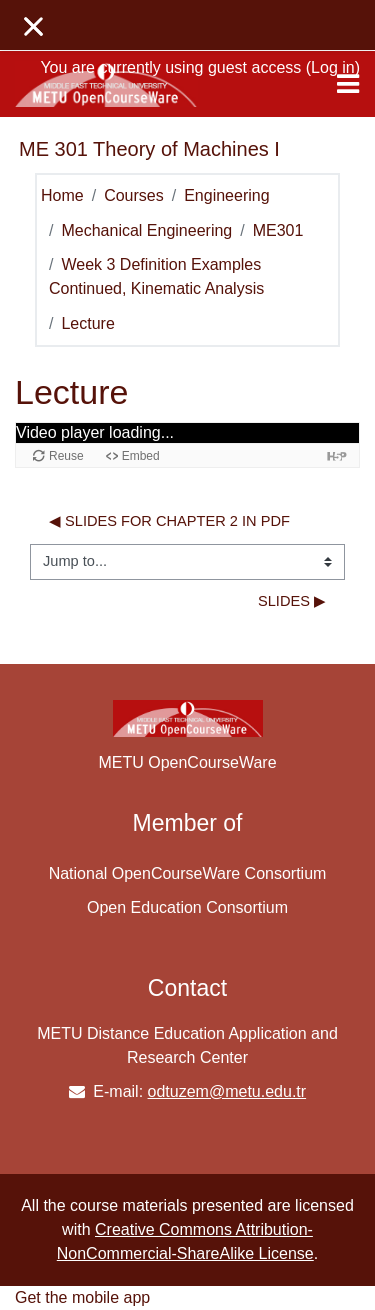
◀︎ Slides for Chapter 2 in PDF (169, 521)
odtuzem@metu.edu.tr (227, 1091)
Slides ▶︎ (292, 601)
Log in (333, 67)
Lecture (87, 323)
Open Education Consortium (187, 907)
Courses (134, 195)
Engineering (226, 195)
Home (62, 195)
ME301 (278, 230)
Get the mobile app (82, 1297)
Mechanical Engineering (146, 230)
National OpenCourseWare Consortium (188, 873)
